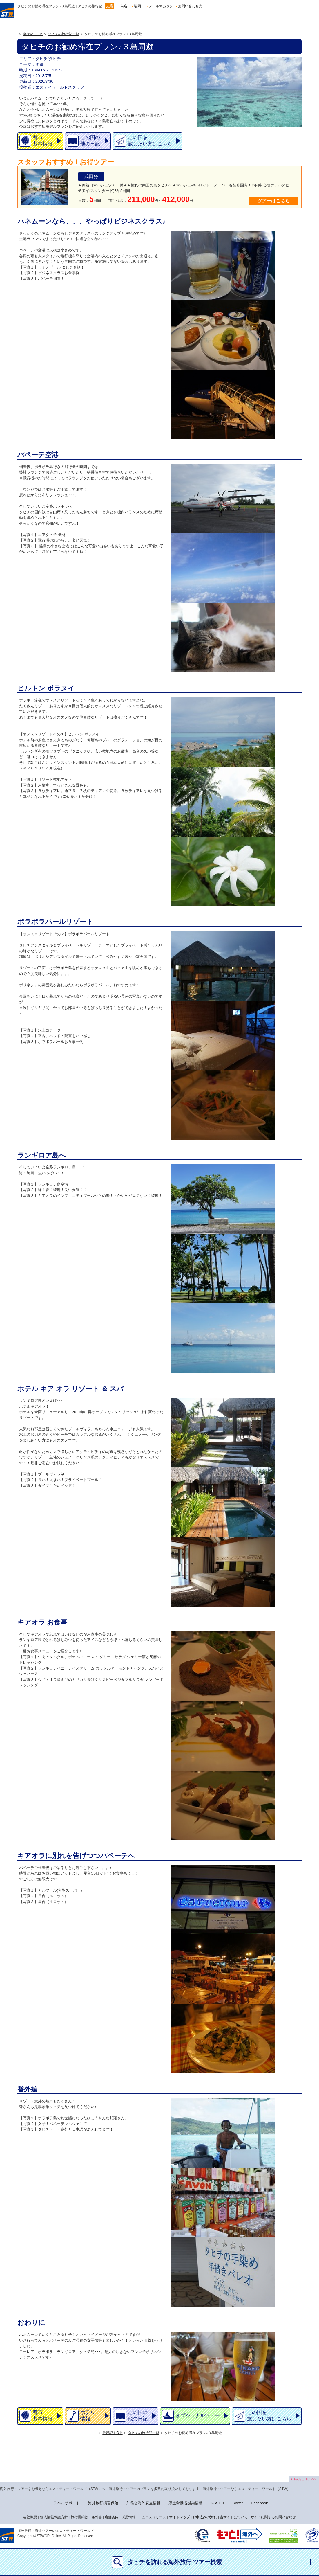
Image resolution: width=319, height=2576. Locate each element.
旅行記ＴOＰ (33, 34)
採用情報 (128, 2517)
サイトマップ (179, 2517)
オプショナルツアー (197, 2415)
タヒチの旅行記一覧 (63, 34)
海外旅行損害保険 (103, 2503)
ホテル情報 (87, 2415)
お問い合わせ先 (190, 6)
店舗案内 (112, 2517)
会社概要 (30, 2517)
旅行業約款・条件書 (86, 2517)
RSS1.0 (217, 2503)
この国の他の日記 (90, 140)
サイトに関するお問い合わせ (273, 2517)
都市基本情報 (42, 140)
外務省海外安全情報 (143, 2503)
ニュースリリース (152, 2517)
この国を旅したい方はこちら (150, 140)
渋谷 (124, 6)
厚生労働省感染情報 (185, 2503)
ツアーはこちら (273, 200)
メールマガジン (161, 6)
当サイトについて (234, 2517)
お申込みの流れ (205, 2517)
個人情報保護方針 (54, 2517)
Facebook (259, 2503)
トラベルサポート (65, 2503)
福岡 (137, 6)
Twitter (237, 2503)
